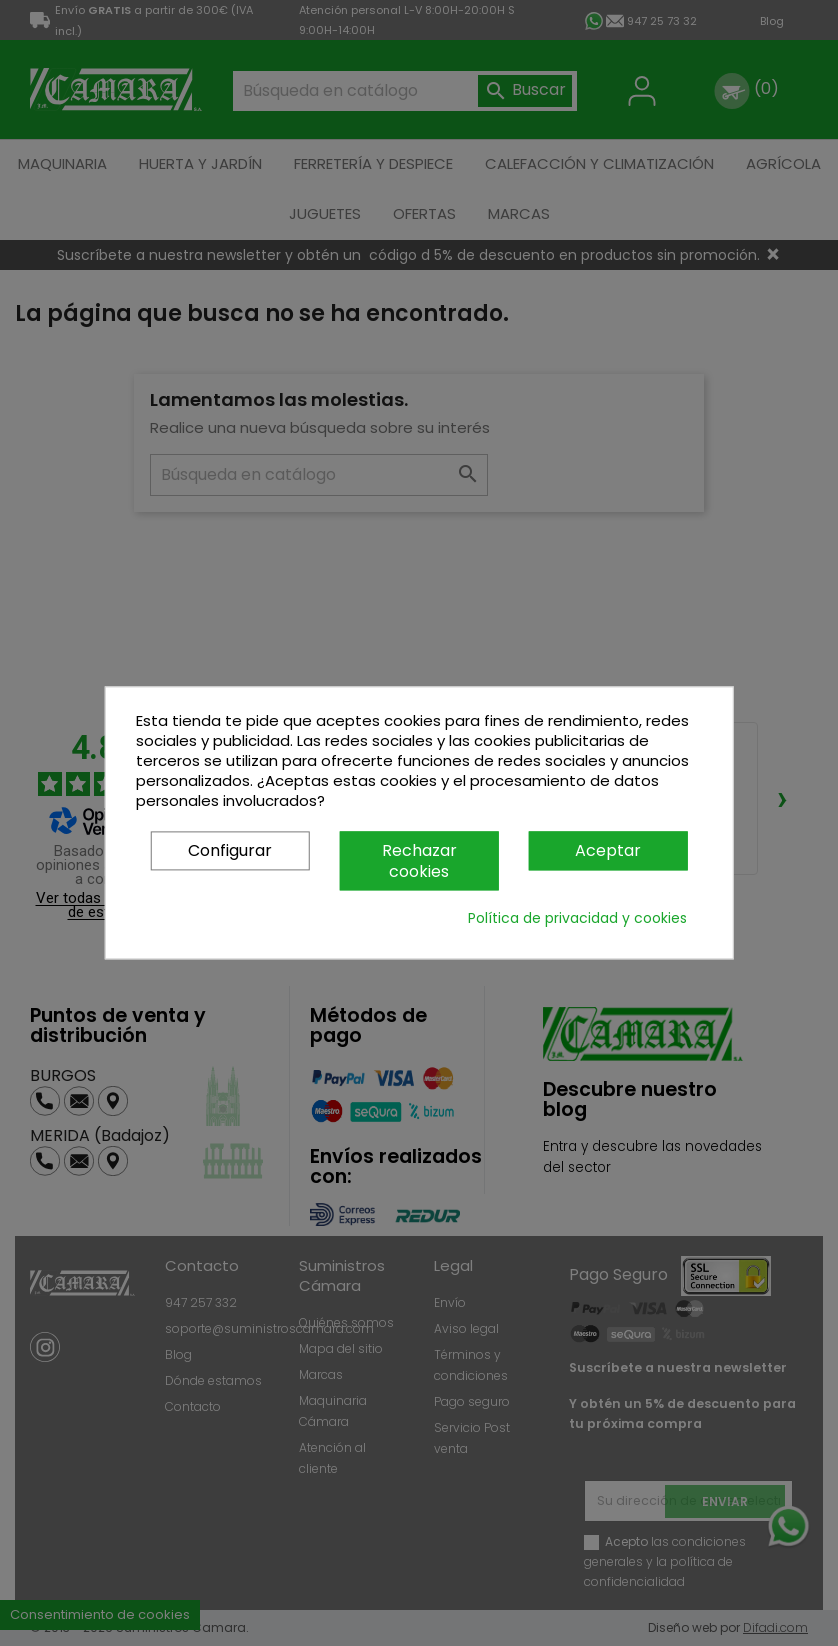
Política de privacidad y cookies (577, 919)
